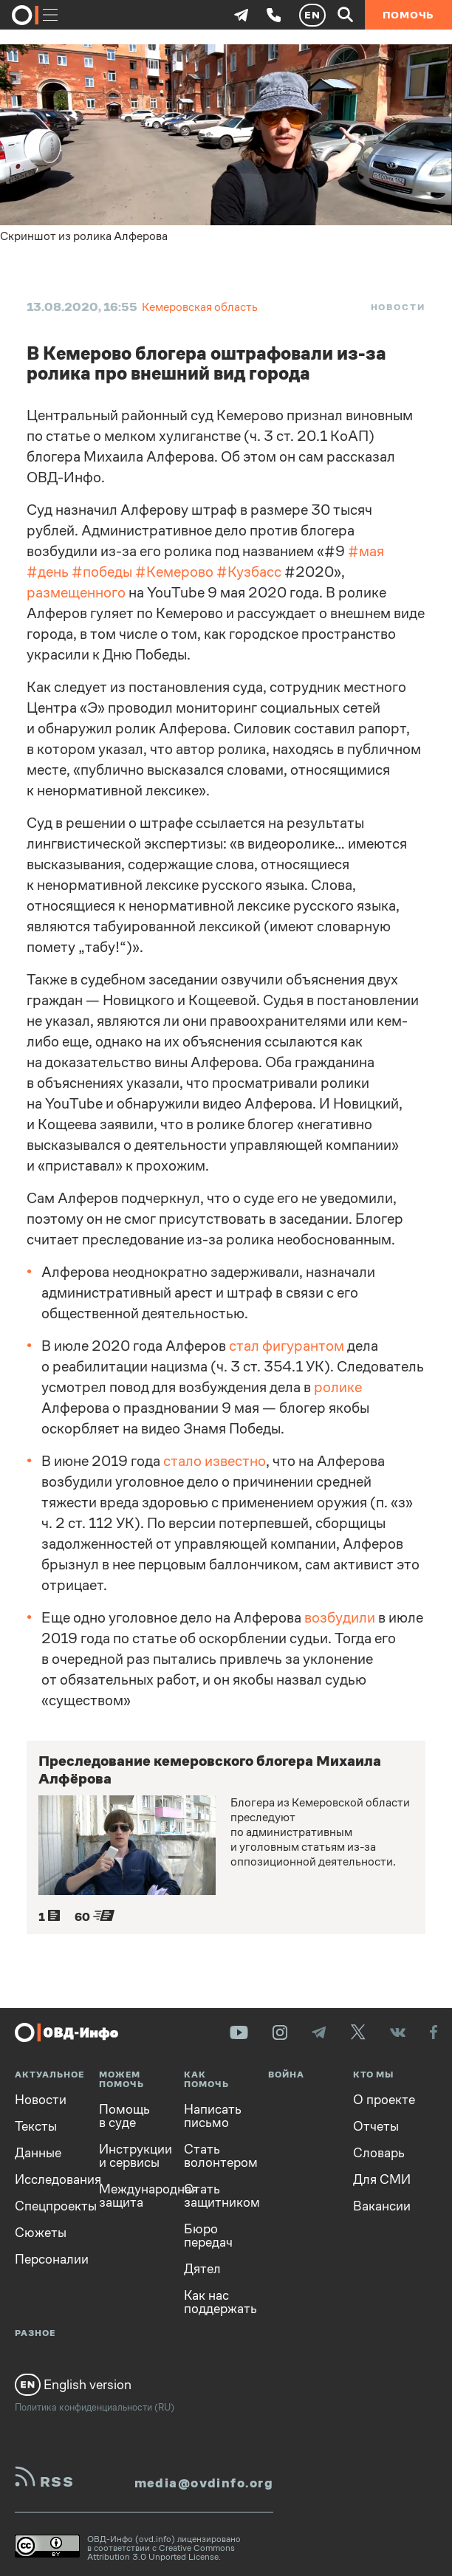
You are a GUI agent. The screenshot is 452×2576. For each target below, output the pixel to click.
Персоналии (46, 2259)
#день (48, 572)
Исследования (46, 2179)
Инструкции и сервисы (130, 2155)
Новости (398, 307)
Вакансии (382, 2206)
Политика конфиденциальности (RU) (94, 2407)
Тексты (36, 2126)
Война (286, 2075)
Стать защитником (215, 2195)
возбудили (339, 1618)
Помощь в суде (124, 2116)
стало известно (214, 1461)
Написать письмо (213, 2116)
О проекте (384, 2099)
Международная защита (130, 2195)
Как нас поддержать (215, 2302)
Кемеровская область (200, 307)
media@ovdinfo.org (203, 2483)
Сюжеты (40, 2232)
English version (73, 2385)
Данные (38, 2152)
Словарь (379, 2152)
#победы (102, 572)
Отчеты (376, 2126)
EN (312, 14)
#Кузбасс (248, 572)
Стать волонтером (215, 2155)
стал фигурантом (286, 1346)
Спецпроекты (46, 2206)
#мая (366, 551)
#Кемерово (174, 572)
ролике (338, 1387)
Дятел (202, 2268)
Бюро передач (208, 2235)
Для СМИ (382, 2179)
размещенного (76, 592)
